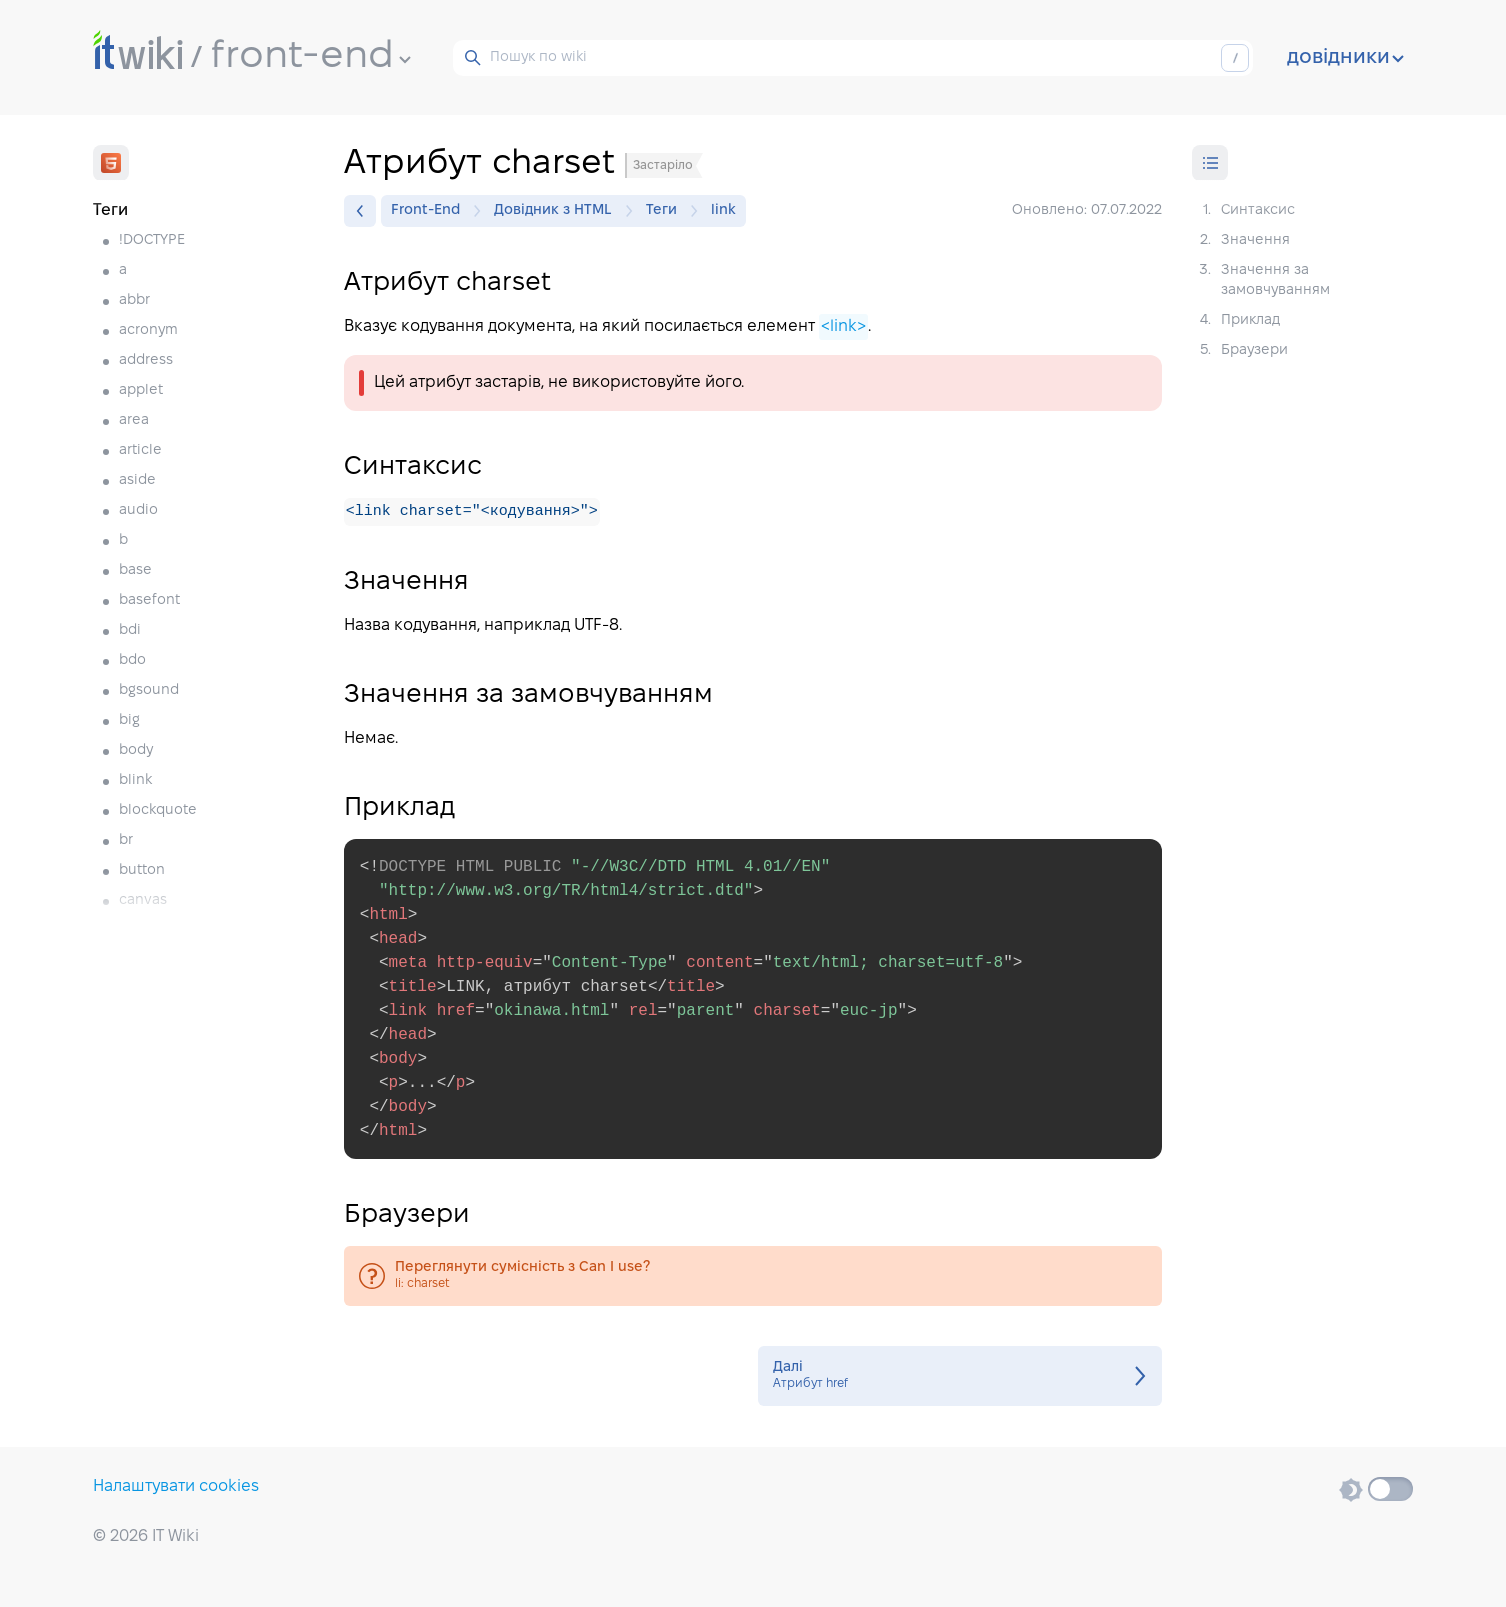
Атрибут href (960, 1377)
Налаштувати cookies (176, 1486)
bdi (130, 630)
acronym (148, 330)
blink (135, 780)
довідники (1345, 58)
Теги (666, 211)
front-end (311, 57)
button (142, 870)
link (723, 210)
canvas (143, 900)
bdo (132, 660)
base (135, 570)
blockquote (158, 810)
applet (141, 390)
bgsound (149, 690)
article (140, 450)
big (129, 720)
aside (137, 480)
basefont (149, 600)
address (146, 360)
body (136, 750)
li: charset (753, 1277)
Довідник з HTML (558, 211)
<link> (843, 326)
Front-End (430, 211)
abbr (134, 300)
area (134, 420)
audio (138, 510)
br (126, 840)
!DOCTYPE (152, 240)
